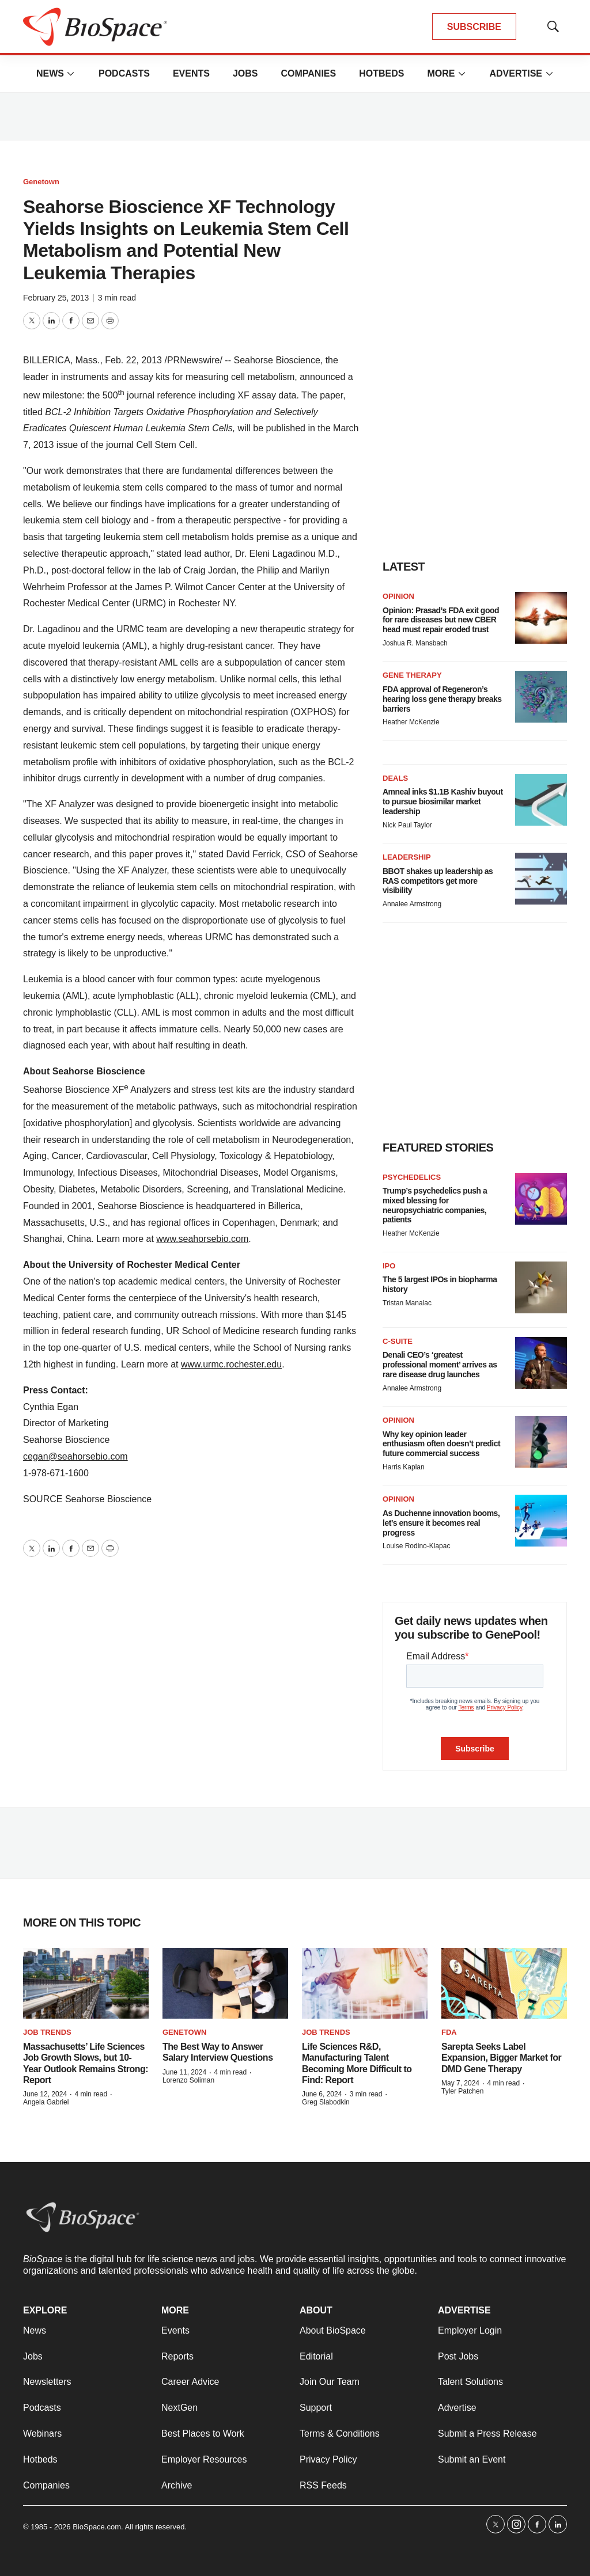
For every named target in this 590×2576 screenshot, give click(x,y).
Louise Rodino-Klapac (416, 1546)
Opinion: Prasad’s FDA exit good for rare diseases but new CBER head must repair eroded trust (441, 620)
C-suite (398, 1341)
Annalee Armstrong (412, 904)
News (50, 73)
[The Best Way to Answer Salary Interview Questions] (225, 1983)
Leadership (407, 857)
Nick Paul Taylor (407, 825)
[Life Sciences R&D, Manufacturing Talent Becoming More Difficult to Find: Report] (365, 1983)
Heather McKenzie (411, 722)
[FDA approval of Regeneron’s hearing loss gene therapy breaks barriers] (541, 697)
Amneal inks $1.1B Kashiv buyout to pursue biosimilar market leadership (443, 801)
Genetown (41, 181)
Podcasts (124, 73)
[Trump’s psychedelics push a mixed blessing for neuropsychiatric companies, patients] (541, 1199)
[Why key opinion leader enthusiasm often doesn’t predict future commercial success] (541, 1442)
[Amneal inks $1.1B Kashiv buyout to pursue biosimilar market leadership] (541, 800)
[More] (70, 73)
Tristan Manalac (407, 1303)
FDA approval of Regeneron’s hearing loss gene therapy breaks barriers (442, 699)
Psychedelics (412, 1177)
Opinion (398, 596)
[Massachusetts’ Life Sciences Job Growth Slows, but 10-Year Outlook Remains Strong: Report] (86, 1983)
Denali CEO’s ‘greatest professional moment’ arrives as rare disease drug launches (440, 1364)
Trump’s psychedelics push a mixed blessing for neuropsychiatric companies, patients (435, 1205)
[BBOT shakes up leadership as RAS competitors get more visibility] (541, 879)
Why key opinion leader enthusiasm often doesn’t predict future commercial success (441, 1444)
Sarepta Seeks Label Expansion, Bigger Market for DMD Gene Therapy (501, 2057)
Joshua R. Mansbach (415, 643)
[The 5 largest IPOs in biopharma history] (541, 1287)
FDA (449, 2032)
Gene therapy (412, 675)
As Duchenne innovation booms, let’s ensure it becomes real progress (441, 1523)
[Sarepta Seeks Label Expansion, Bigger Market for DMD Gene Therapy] (504, 1983)
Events (191, 73)
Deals (395, 778)
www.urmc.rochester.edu (231, 1364)
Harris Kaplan (404, 1467)
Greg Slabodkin (326, 2102)
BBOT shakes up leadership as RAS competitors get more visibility (438, 881)
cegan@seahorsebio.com (75, 1456)
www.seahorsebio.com (202, 1239)
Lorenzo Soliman (188, 2080)
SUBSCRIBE (474, 27)
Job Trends (47, 2032)
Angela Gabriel (46, 2102)
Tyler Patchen (462, 2091)
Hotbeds (381, 73)
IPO (389, 1266)
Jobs (245, 73)
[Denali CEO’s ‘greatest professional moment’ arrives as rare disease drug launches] (541, 1363)
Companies (308, 73)
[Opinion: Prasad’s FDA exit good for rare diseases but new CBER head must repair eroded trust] (541, 618)
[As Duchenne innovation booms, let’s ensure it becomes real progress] (541, 1521)
